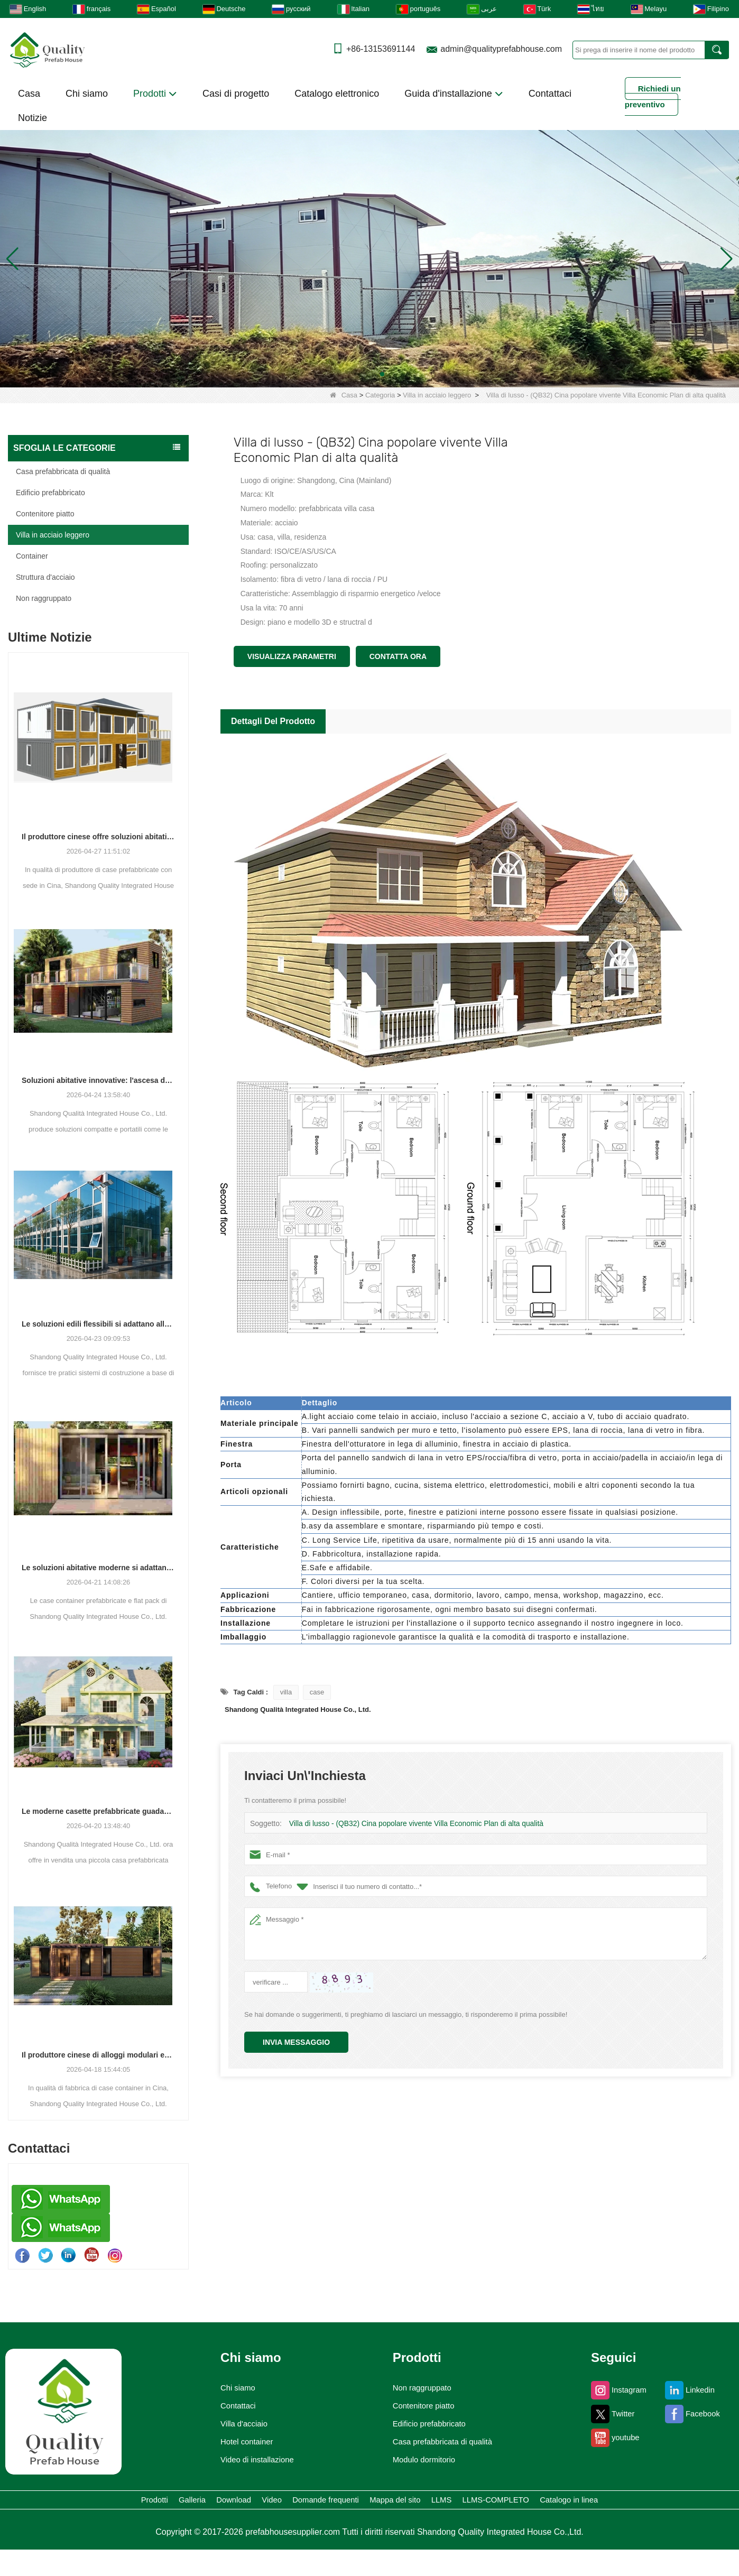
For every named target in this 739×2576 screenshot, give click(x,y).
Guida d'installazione (453, 93)
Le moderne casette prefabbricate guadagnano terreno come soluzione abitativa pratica (98, 1811)
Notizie (32, 118)
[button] (357, 374)
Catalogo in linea (425, 2524)
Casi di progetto (235, 93)
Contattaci (550, 93)
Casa (29, 93)
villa (286, 1692)
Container (32, 556)
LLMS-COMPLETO (316, 2524)
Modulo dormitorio (421, 2459)
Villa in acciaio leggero (437, 395)
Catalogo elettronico (336, 93)
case (317, 1692)
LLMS (605, 2502)
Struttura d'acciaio (45, 577)
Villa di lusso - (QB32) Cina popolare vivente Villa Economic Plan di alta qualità (409, 1824)
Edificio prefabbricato (50, 492)
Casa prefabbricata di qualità (63, 471)
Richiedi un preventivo (653, 96)
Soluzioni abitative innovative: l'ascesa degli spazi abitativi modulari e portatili (98, 1080)
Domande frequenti (424, 2502)
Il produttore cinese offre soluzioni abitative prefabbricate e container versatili (98, 836)
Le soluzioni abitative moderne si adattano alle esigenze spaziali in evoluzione (98, 1567)
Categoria (380, 395)
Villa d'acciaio (236, 2424)
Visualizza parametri (291, 656)
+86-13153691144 (380, 48)
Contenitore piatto (45, 513)
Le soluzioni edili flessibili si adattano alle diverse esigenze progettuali (98, 1324)
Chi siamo (87, 93)
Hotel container (240, 2441)
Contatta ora (398, 656)
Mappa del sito (530, 2502)
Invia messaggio (296, 2042)
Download (274, 2502)
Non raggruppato (43, 598)
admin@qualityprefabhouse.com (501, 48)
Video (339, 2502)
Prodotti (155, 93)
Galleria (204, 2502)
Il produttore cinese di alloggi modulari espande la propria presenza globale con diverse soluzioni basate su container (98, 2055)
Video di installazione (252, 2459)
